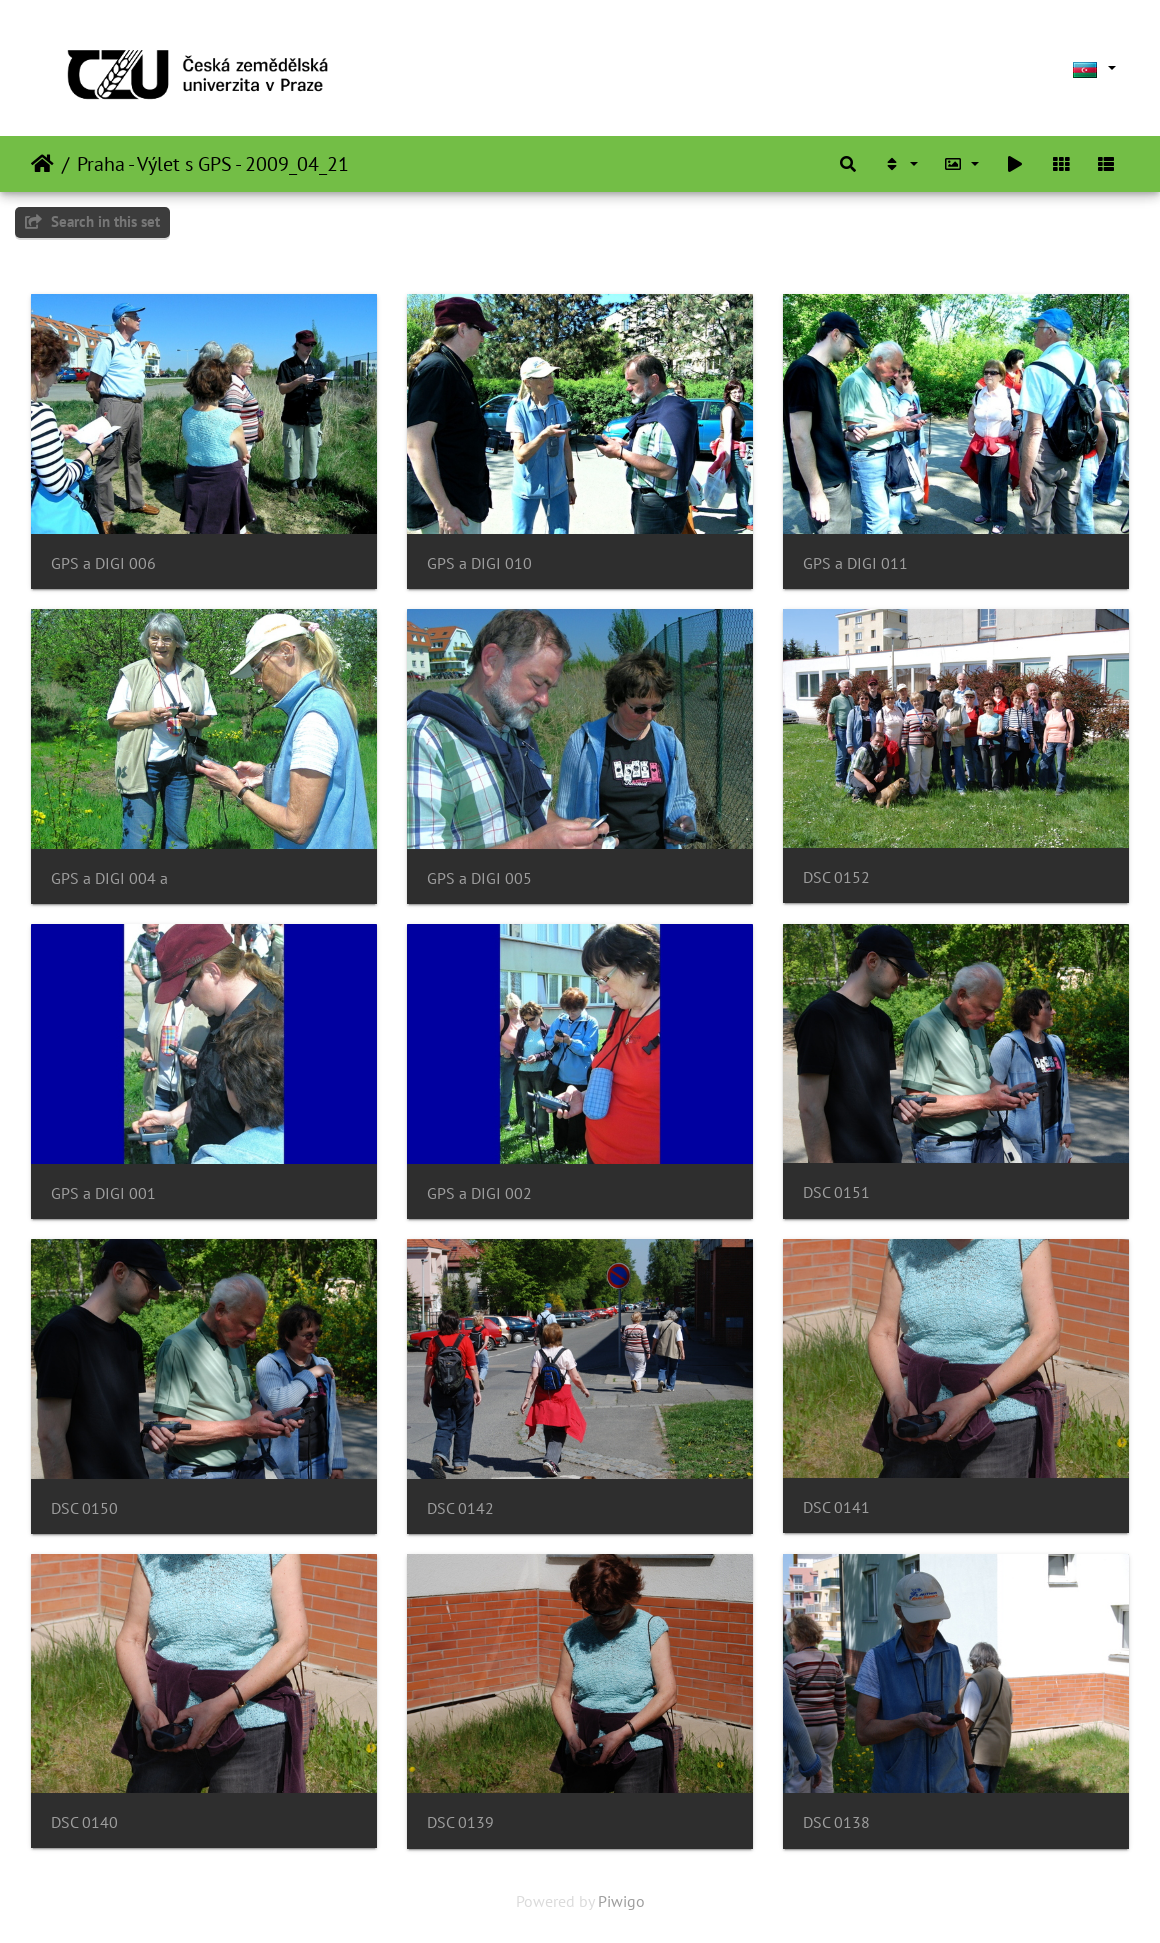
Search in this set (92, 221)
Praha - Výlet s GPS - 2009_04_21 (213, 164)
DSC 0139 (460, 1822)
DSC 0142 (460, 1508)
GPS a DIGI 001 (103, 1193)
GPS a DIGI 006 (103, 563)
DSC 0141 (836, 1507)
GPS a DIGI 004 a (109, 878)
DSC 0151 (836, 1192)
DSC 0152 (836, 877)
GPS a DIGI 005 (479, 878)
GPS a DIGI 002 (479, 1193)
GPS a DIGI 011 (855, 563)
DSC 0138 (836, 1822)
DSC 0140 (84, 1822)
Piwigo (621, 1901)
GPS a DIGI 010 (479, 563)
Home (42, 164)
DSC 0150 (84, 1508)
